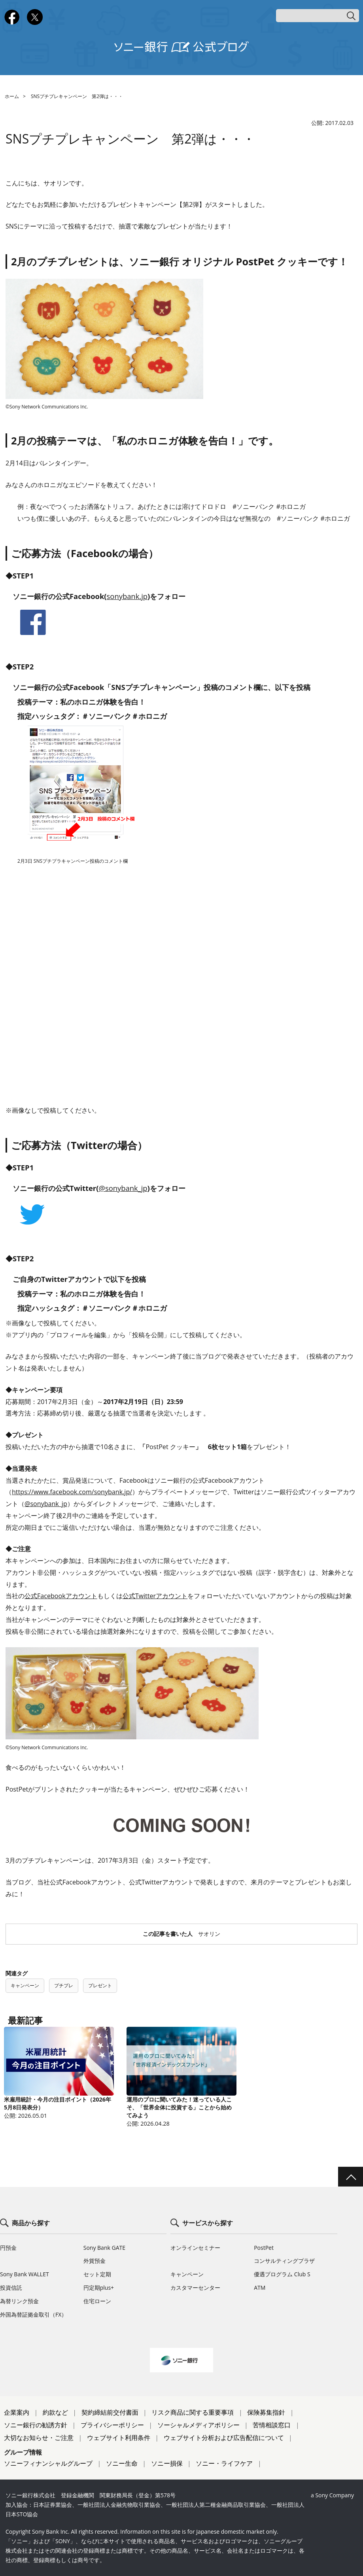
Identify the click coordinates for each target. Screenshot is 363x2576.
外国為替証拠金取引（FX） (33, 2314)
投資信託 (11, 2287)
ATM (259, 2287)
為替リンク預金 (19, 2301)
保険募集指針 (266, 2412)
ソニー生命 (122, 2463)
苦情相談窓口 (272, 2425)
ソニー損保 (167, 2463)
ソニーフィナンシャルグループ (48, 2463)
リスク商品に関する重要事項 (192, 2412)
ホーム (12, 96)
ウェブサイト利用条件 (118, 2437)
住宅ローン (97, 2301)
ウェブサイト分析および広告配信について (224, 2437)
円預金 (8, 2247)
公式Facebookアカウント (61, 1595)
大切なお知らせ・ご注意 (39, 2437)
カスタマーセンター (195, 2287)
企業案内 (16, 2412)
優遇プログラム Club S (282, 2274)
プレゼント (100, 1985)
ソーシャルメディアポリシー (198, 2425)
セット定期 (97, 2274)
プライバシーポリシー (112, 2425)
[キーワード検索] (317, 15)
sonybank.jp (127, 596)
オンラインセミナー (195, 2247)
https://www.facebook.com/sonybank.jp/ (72, 1491)
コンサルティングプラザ (284, 2260)
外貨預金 (94, 2260)
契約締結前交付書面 (109, 2412)
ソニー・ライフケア (224, 2463)
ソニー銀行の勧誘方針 (35, 2425)
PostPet (264, 2247)
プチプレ (63, 1985)
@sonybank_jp (122, 1188)
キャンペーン (25, 1985)
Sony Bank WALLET (24, 2274)
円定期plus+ (98, 2287)
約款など (55, 2412)
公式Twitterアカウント (155, 1595)
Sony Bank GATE (104, 2247)
